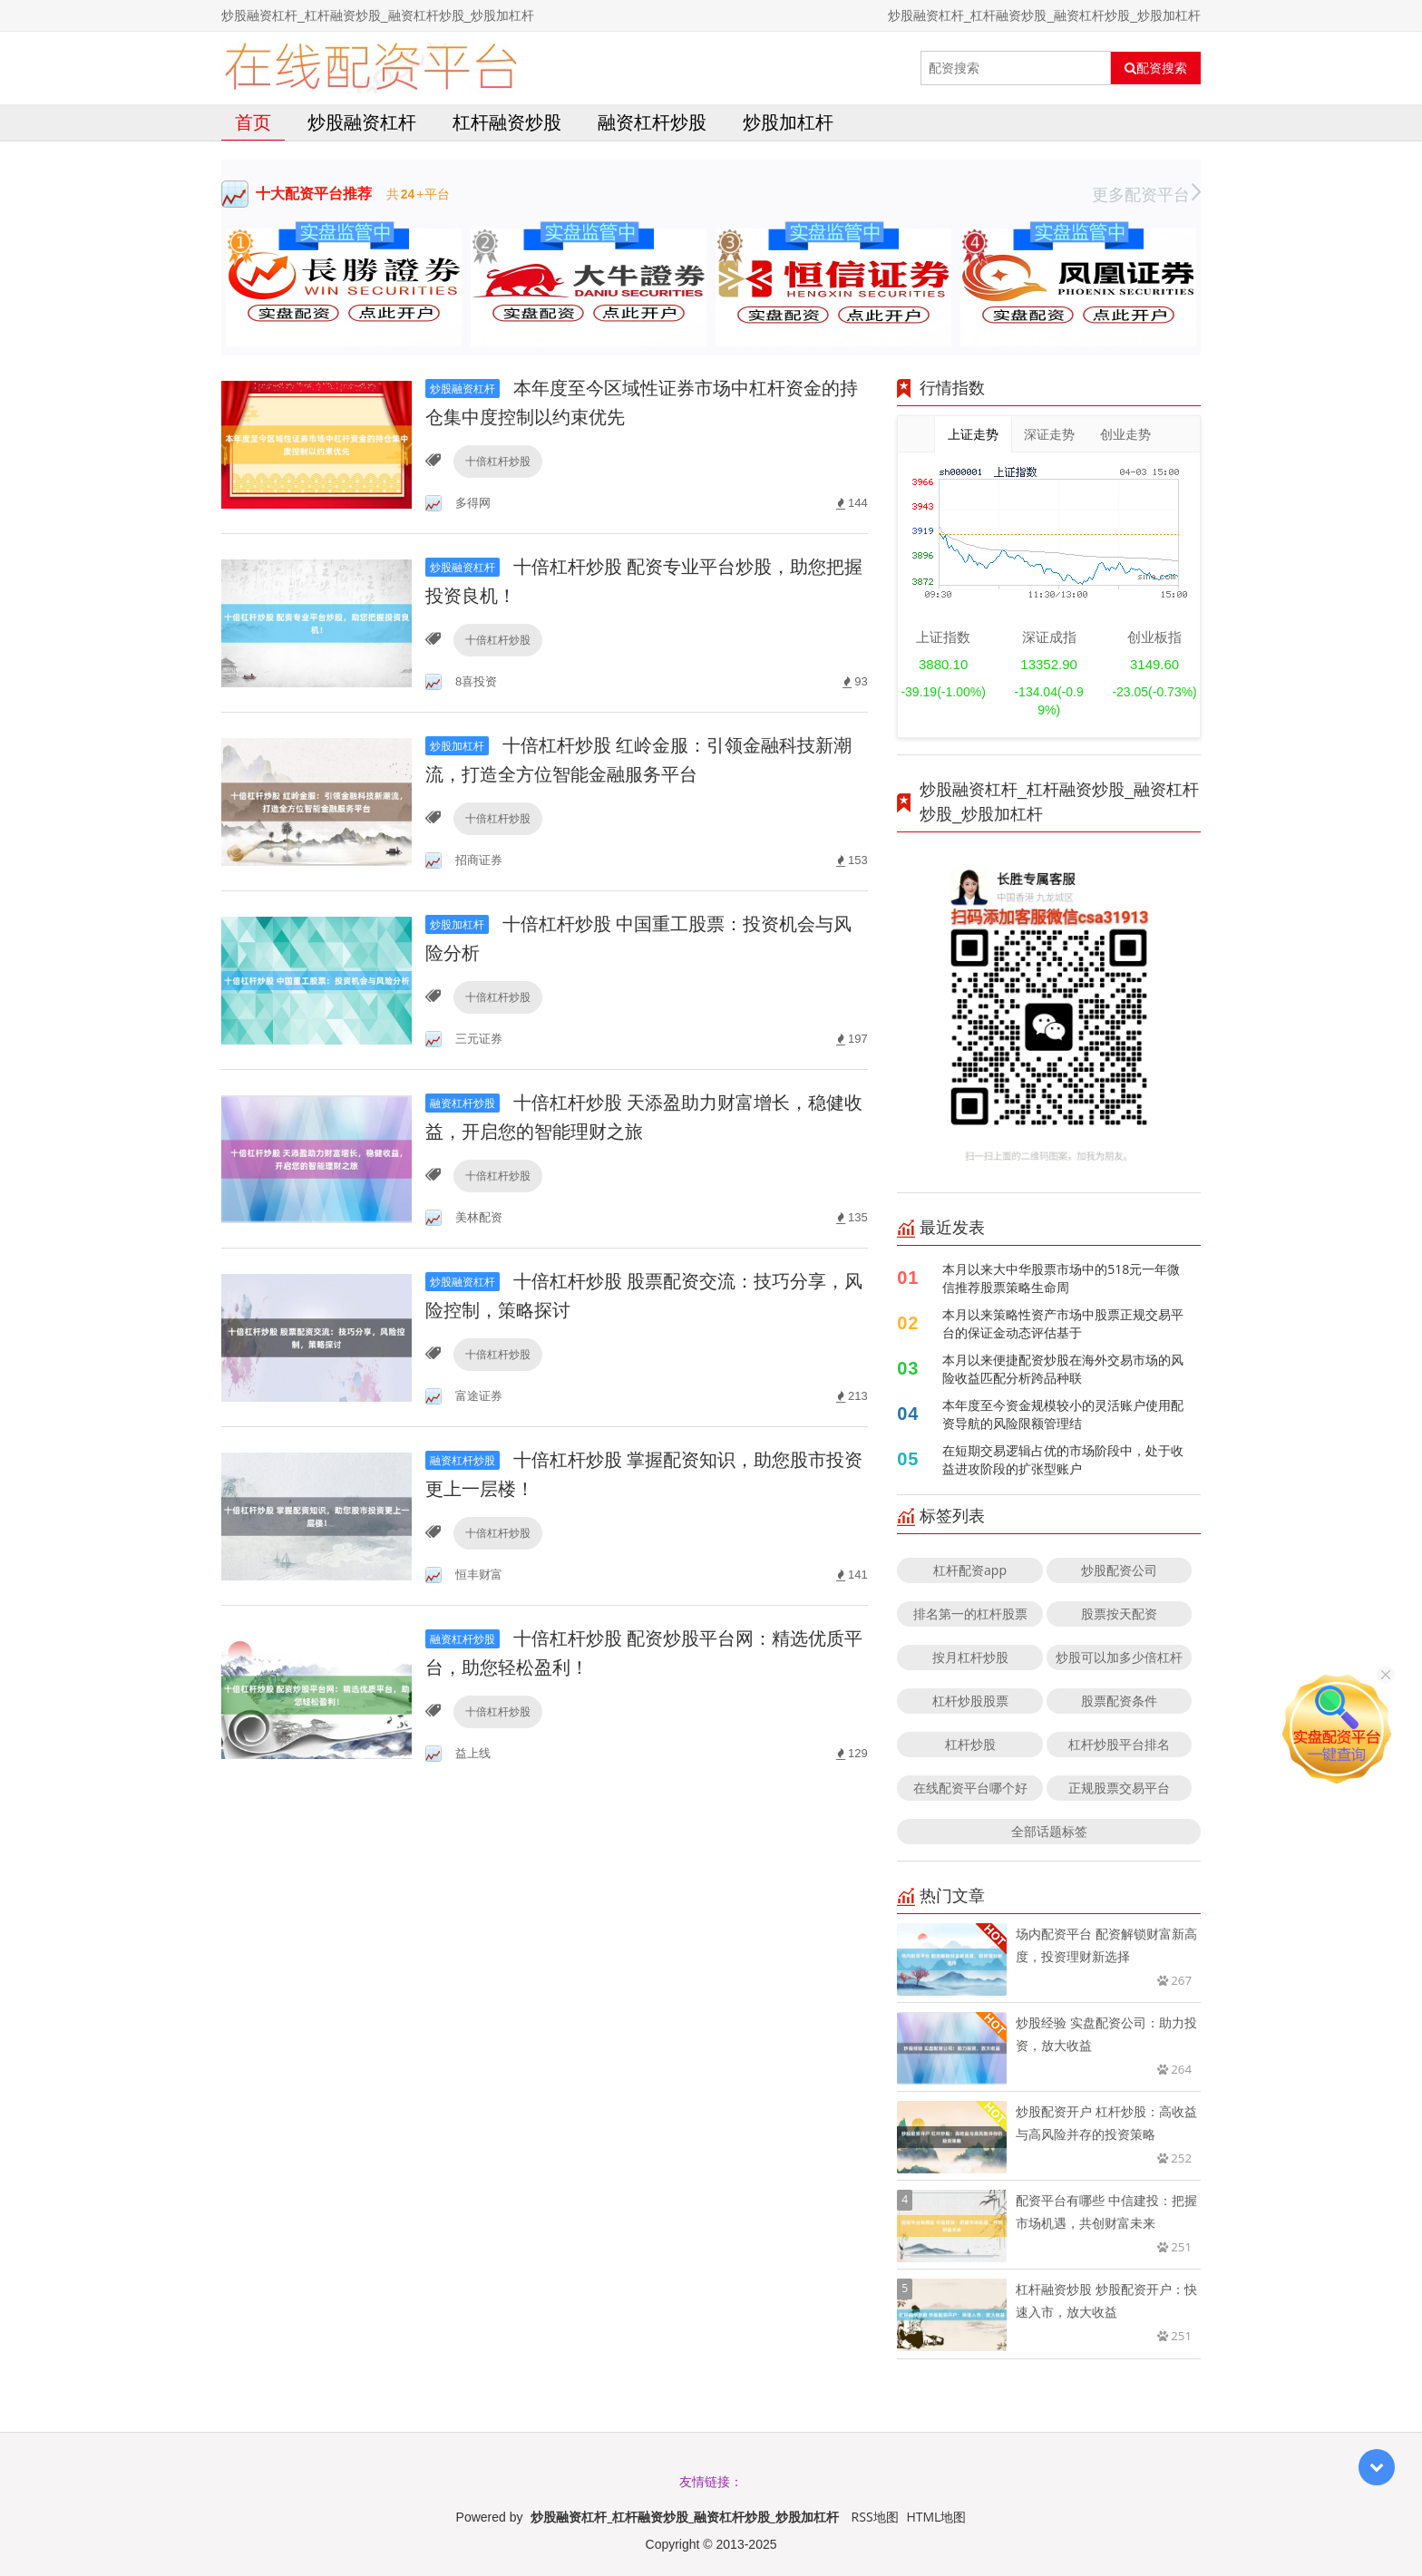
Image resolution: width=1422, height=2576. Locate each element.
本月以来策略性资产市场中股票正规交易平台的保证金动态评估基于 (1062, 1323)
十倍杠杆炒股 (498, 461)
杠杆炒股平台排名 (1119, 1744)
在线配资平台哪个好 (970, 1787)
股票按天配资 (1119, 1613)
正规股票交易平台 (1119, 1787)
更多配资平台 (1146, 194)
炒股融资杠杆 (361, 122)
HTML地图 (936, 2516)
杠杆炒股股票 (970, 1700)
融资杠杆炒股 (652, 122)
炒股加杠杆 (788, 122)
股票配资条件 (1119, 1700)
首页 (253, 122)
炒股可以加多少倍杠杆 (1119, 1657)
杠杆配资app (970, 1570)
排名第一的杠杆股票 (970, 1613)
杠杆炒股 (970, 1744)
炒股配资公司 (1119, 1570)
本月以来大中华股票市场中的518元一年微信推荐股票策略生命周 (1061, 1278)
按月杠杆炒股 (970, 1657)
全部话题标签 (1049, 1831)
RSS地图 (875, 2516)
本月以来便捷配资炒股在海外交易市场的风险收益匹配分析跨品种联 (1062, 1368)
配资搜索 (1156, 68)
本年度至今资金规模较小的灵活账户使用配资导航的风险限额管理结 (1062, 1414)
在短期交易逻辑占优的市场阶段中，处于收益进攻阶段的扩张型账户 (1062, 1459)
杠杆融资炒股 (507, 122)
